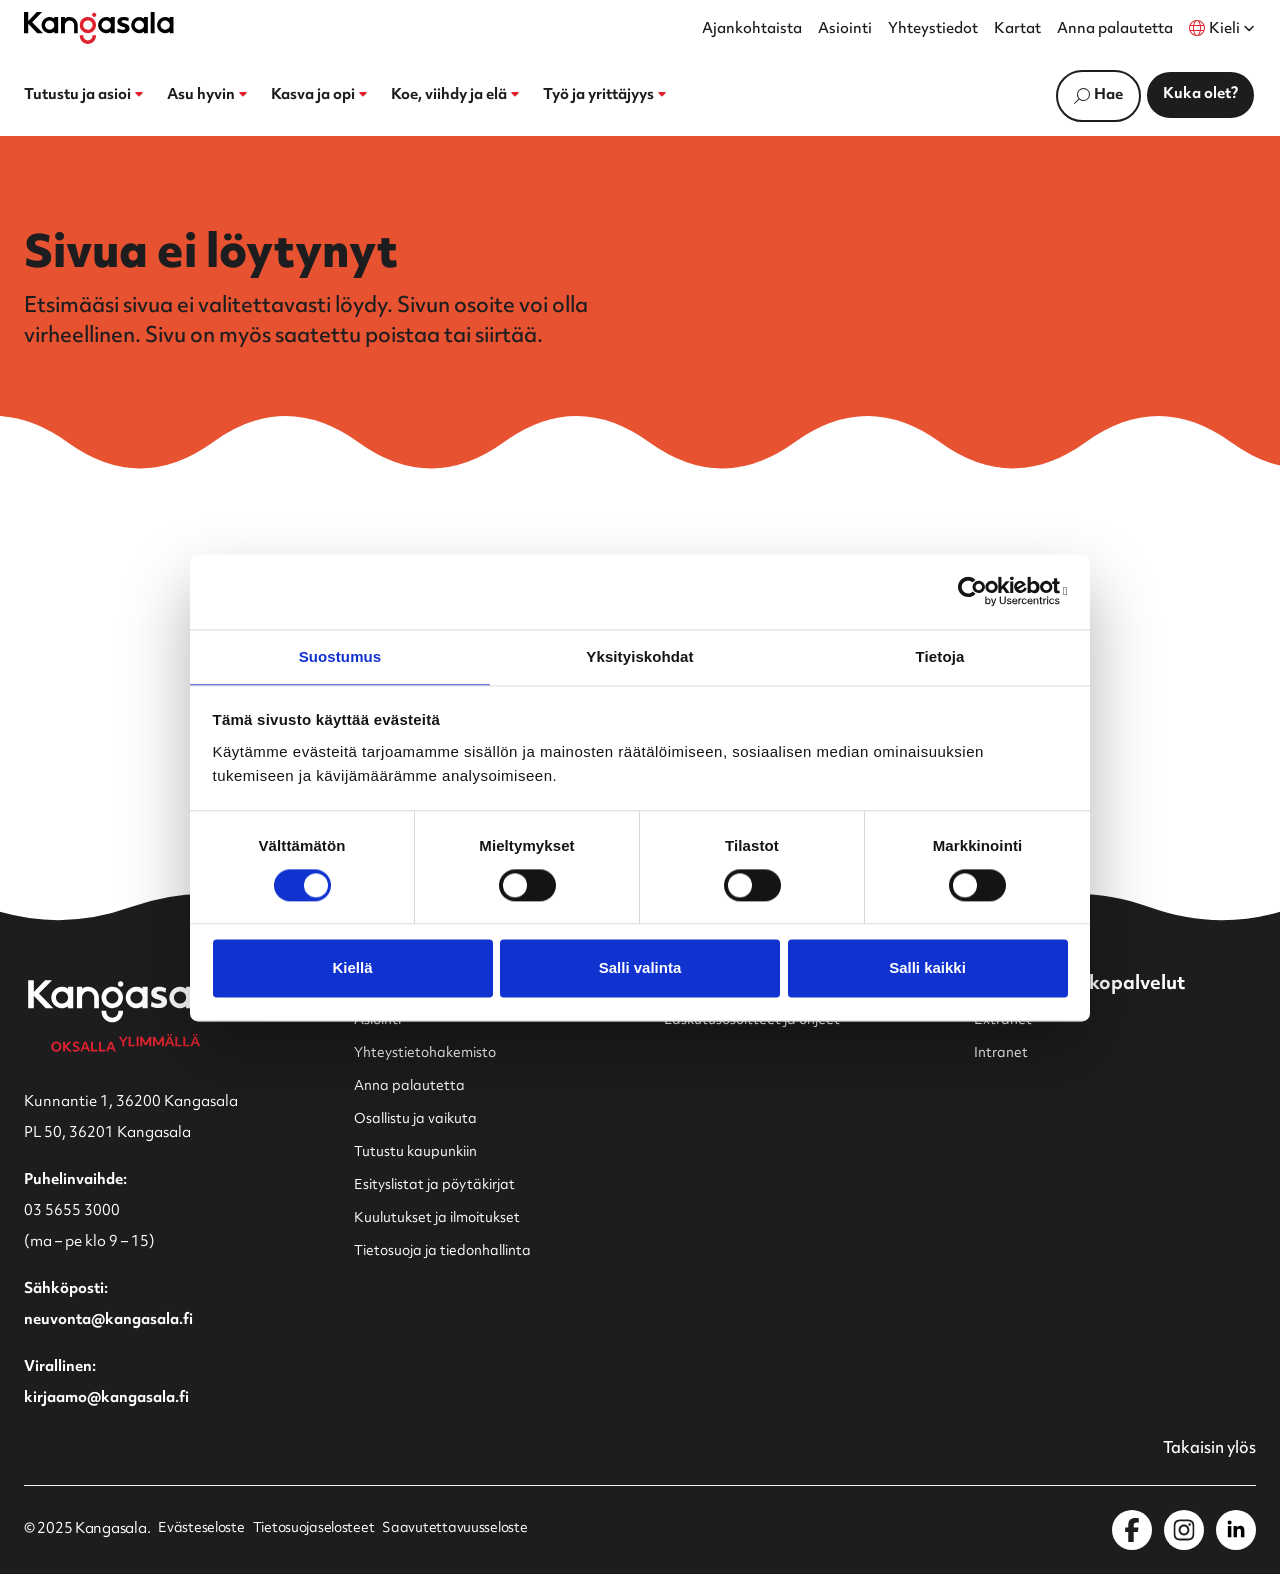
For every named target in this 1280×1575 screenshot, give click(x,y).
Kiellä (352, 969)
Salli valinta (640, 969)
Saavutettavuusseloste (467, 1531)
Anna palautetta (1115, 30)
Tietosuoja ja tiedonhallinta (450, 1251)
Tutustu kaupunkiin (421, 1152)
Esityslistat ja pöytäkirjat (440, 1185)
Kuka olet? (1200, 94)
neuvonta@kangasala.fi (108, 1320)
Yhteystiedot (933, 30)
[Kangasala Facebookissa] (1132, 1531)
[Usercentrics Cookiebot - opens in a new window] (980, 590)
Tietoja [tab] (940, 655)
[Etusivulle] (99, 28)
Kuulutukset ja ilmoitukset (444, 1218)
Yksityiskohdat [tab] (639, 655)
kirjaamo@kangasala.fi (106, 1398)
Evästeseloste (202, 1531)
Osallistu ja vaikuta (419, 1119)
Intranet (1002, 1053)
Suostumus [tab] (340, 655)
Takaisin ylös (1205, 1450)
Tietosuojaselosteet (320, 1531)
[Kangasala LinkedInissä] (1236, 1531)
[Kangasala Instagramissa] (1184, 1531)
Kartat (1017, 30)
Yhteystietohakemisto (430, 1053)
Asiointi (845, 30)
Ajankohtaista (752, 30)
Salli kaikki (927, 969)
